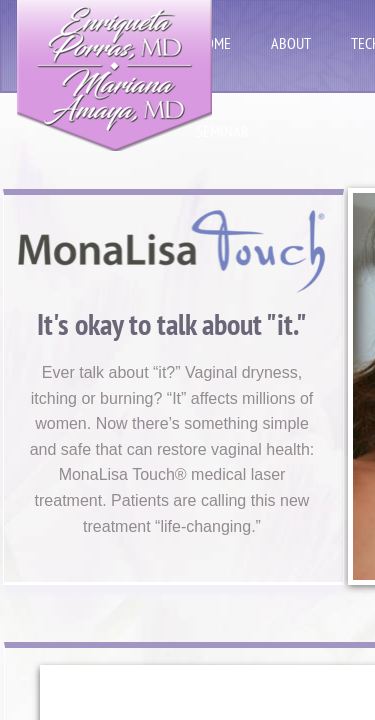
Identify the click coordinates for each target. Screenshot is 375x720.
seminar (222, 131)
